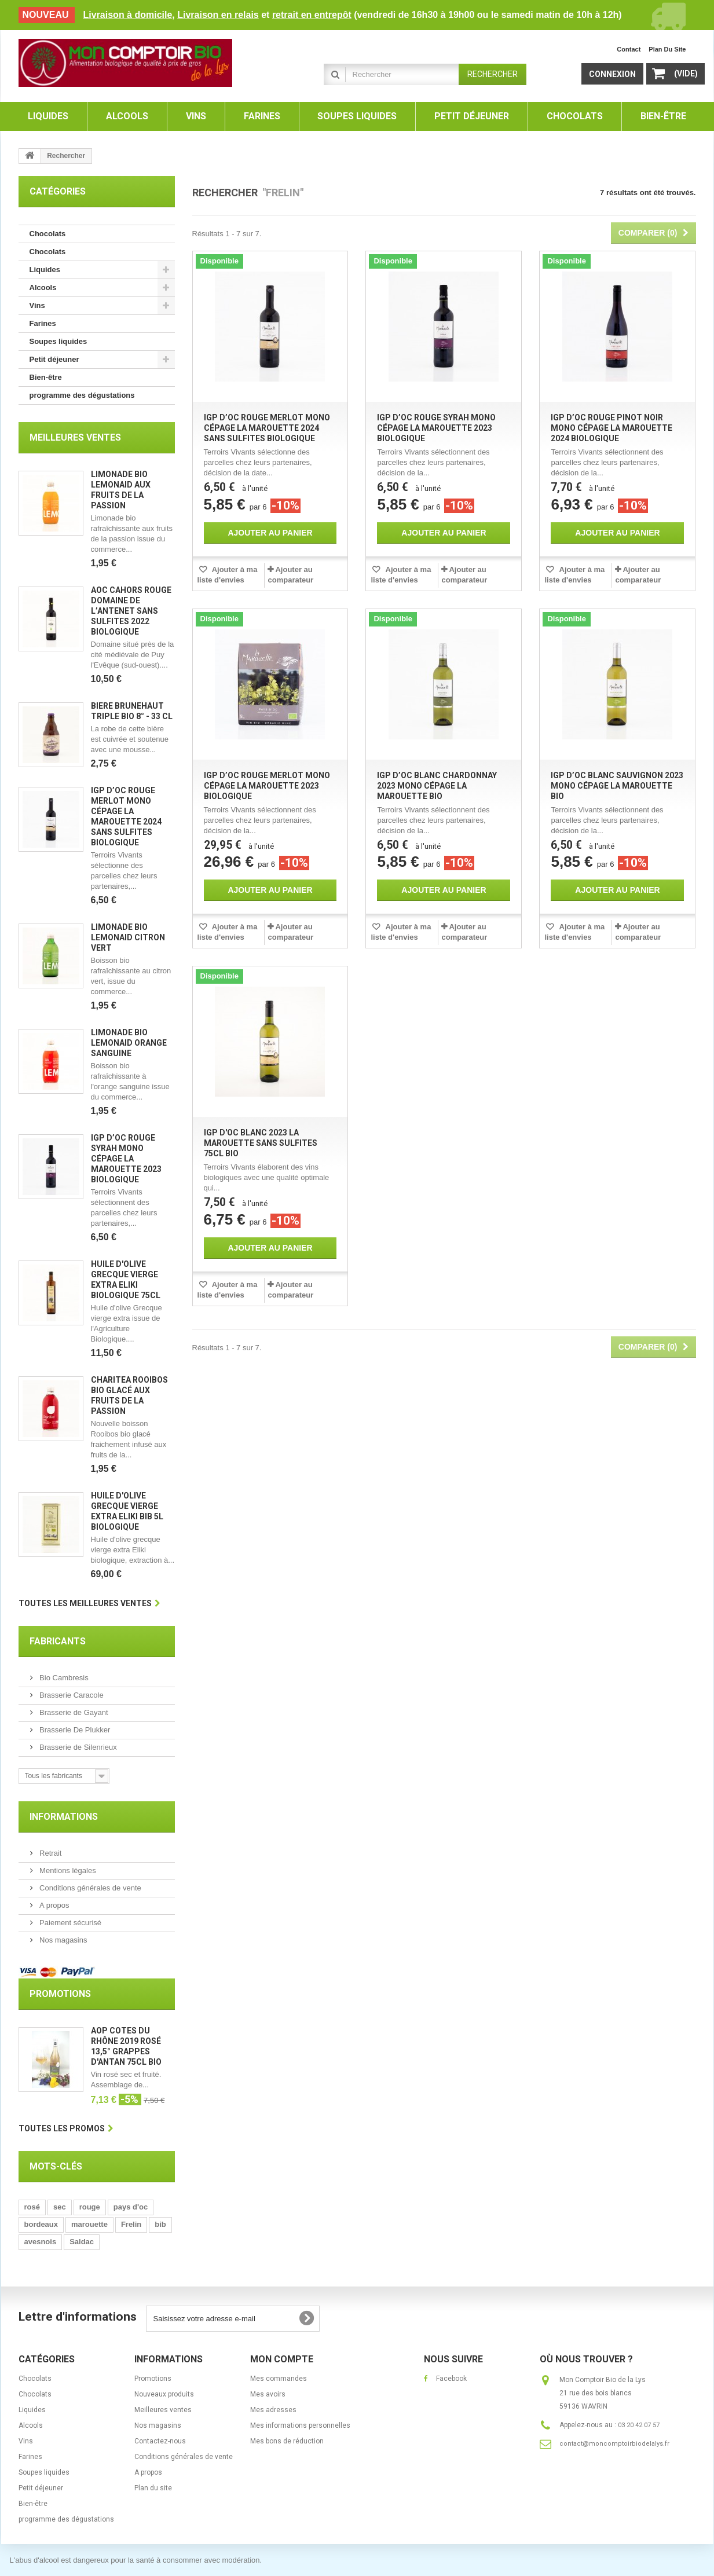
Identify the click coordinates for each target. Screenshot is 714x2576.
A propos (53, 1905)
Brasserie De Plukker (74, 1729)
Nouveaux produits (164, 2394)
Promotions (60, 1993)
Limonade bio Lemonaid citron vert (128, 937)
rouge (89, 2207)
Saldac (81, 2241)
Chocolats (48, 233)
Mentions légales (67, 1870)
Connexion (612, 74)
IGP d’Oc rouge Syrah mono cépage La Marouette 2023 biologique (126, 1158)
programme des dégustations (82, 395)
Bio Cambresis (63, 1677)
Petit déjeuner (54, 359)
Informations (64, 1816)
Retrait (50, 1853)
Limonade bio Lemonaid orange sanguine (129, 1043)
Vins (37, 305)
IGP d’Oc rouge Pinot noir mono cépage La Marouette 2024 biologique (611, 428)
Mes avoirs (267, 2394)
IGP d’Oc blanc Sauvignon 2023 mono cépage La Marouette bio (617, 786)
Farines (43, 323)
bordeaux (41, 2224)
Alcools (43, 287)
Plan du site (153, 2488)
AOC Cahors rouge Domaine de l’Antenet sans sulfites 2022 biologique (131, 610)
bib (160, 2224)
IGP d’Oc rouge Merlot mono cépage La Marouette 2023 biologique (267, 786)
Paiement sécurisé (70, 1922)
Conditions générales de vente (89, 1888)
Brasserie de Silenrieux (77, 1747)
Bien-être (46, 377)
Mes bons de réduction (287, 2441)
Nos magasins (62, 1940)
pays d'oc (130, 2207)
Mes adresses (273, 2410)
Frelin (131, 2224)
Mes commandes (278, 2379)
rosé (32, 2207)
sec (59, 2207)
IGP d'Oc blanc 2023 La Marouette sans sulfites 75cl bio (260, 1143)
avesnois (40, 2241)
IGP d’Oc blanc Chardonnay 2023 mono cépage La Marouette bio (437, 786)
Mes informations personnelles (300, 2425)
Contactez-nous (160, 2441)
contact (628, 49)
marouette (89, 2224)
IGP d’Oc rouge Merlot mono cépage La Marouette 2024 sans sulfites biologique (267, 428)
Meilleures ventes (75, 437)
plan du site (667, 49)
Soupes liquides (58, 341)
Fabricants (58, 1641)
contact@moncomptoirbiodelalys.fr (614, 2443)
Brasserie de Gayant (73, 1712)
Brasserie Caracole (71, 1695)
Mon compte (281, 2359)
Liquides (45, 269)
